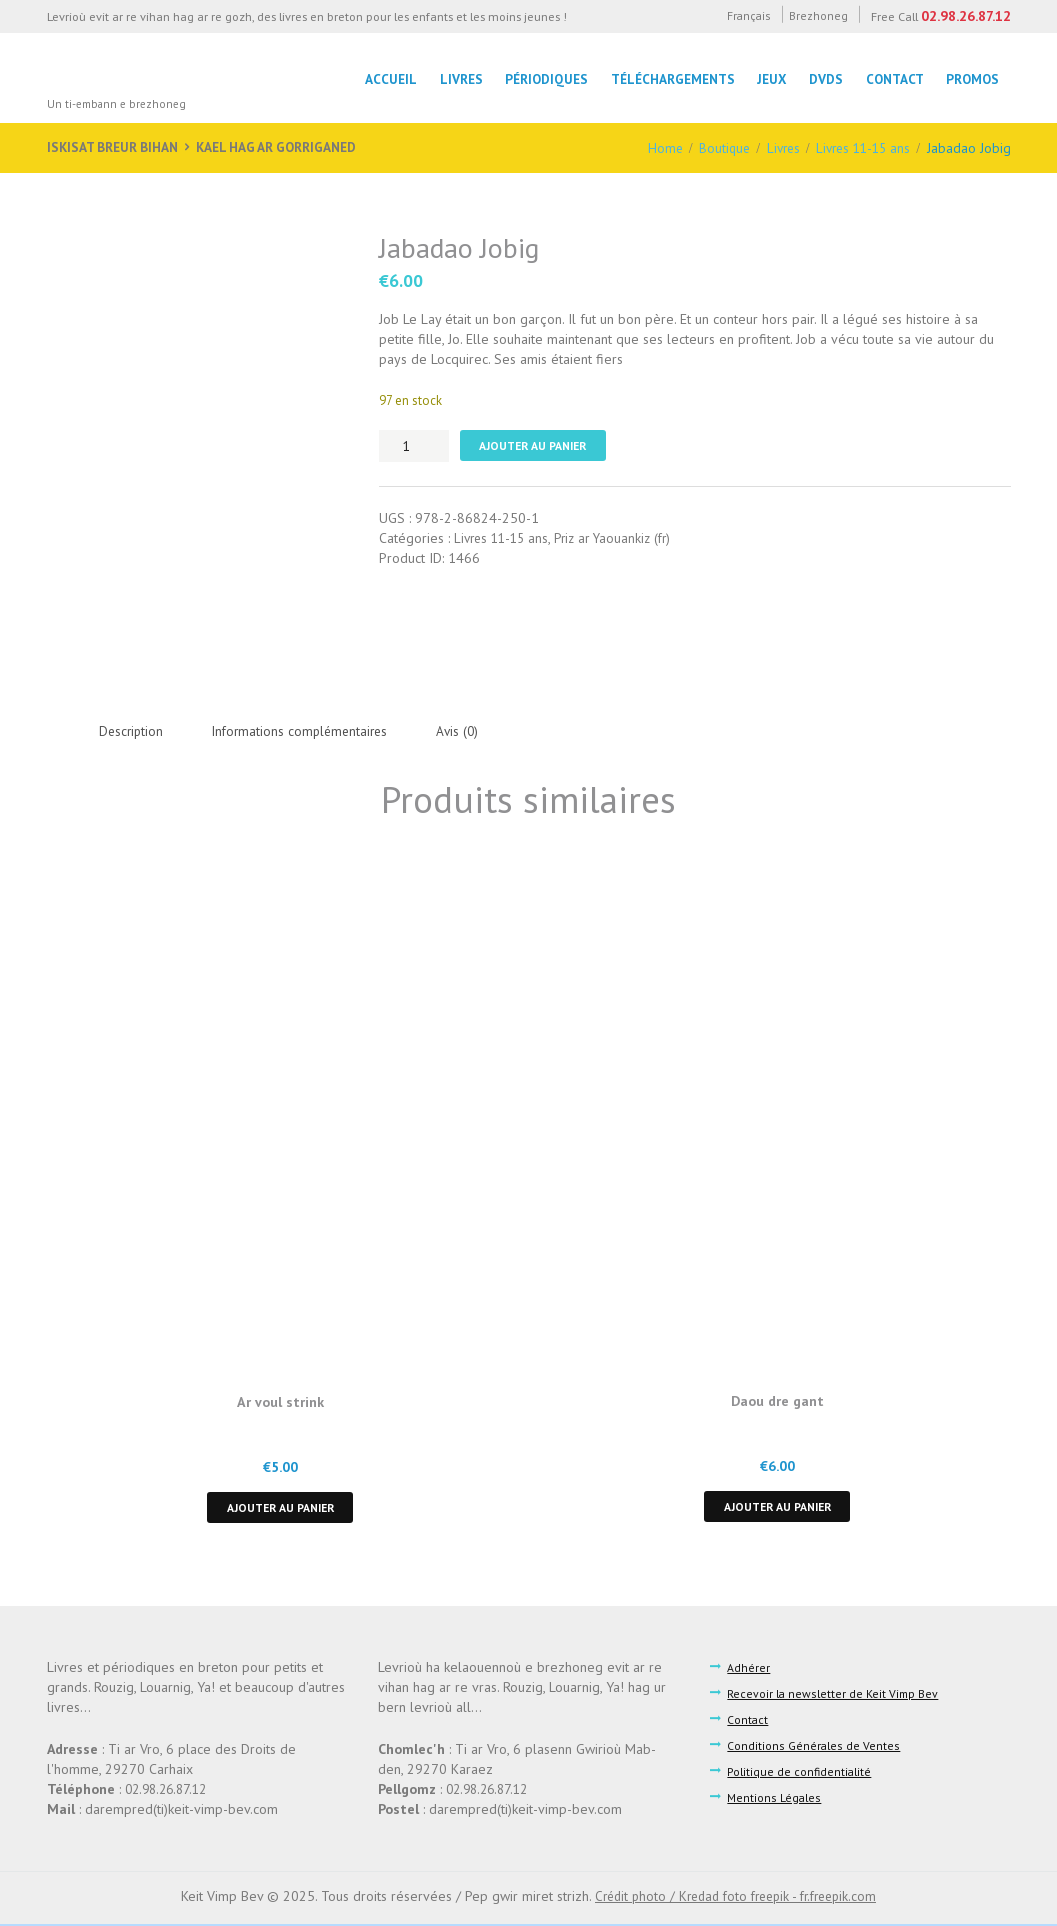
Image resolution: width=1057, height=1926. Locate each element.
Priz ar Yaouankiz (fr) (623, 539)
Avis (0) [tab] (472, 731)
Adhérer (749, 1669)
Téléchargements (667, 79)
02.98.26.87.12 (964, 15)
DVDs (823, 79)
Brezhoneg (814, 16)
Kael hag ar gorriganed (286, 147)
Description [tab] (133, 731)
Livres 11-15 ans (859, 148)
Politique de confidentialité (801, 1774)
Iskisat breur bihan (115, 147)
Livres (775, 148)
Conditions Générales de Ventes (813, 1748)
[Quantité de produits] (414, 446)
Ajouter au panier (537, 445)
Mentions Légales (775, 1800)
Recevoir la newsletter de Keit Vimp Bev (834, 1695)
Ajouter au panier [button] (280, 1508)
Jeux (767, 79)
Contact (893, 79)
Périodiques (540, 79)
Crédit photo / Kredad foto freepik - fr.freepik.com (736, 1899)
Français (740, 16)
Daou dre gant (777, 1401)
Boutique (713, 148)
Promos (972, 79)
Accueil (382, 79)
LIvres (453, 79)
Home (653, 148)
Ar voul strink (280, 1402)
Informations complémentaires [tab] (308, 731)
